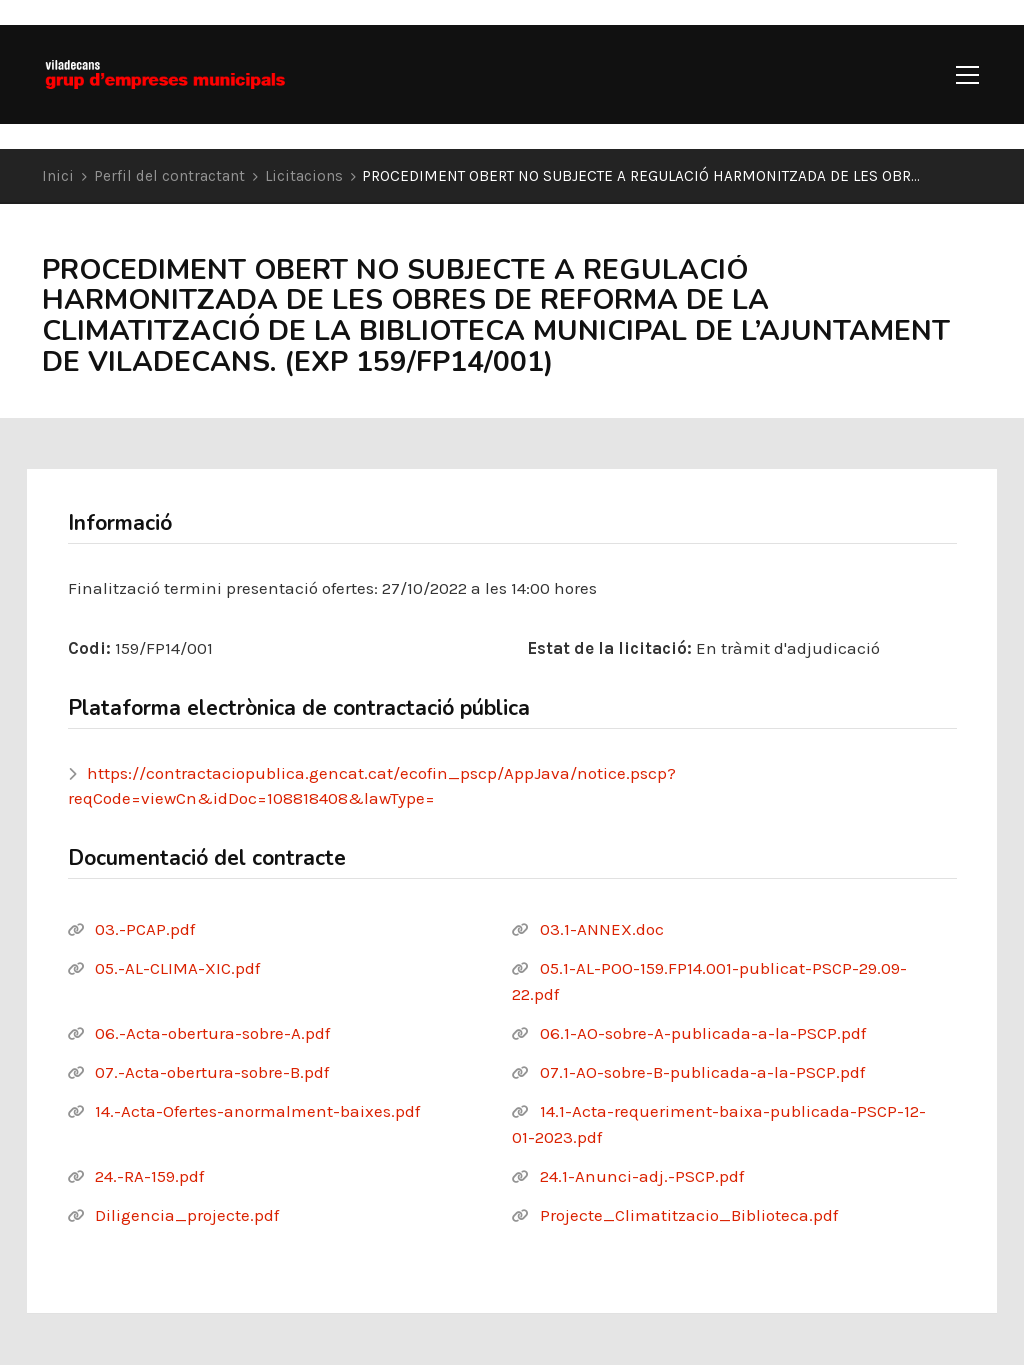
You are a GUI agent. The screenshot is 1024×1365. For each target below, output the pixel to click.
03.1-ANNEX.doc (602, 929)
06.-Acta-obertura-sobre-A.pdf (212, 1033)
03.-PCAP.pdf (145, 929)
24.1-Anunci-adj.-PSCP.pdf (642, 1176)
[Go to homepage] (165, 74)
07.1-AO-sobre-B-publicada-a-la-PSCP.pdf (702, 1072)
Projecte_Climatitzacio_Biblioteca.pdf (689, 1215)
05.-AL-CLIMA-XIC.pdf (177, 968)
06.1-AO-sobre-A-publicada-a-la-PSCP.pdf (703, 1033)
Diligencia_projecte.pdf (187, 1215)
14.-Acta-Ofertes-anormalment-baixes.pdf (257, 1111)
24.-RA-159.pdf (149, 1176)
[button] (967, 75)
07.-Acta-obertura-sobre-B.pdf (212, 1072)
